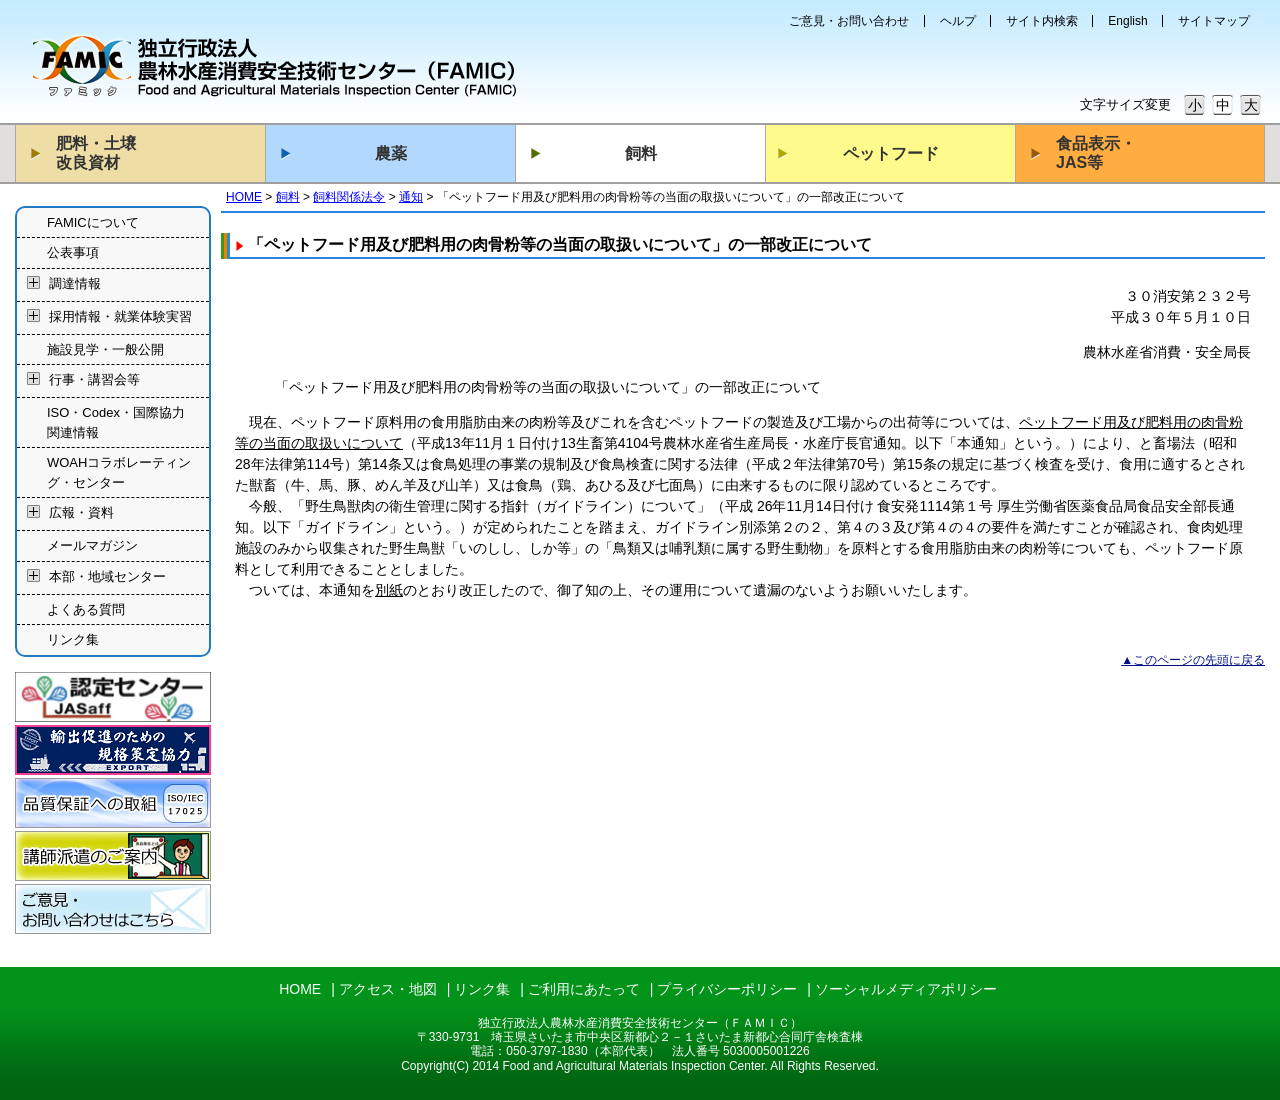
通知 (411, 197)
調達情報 (75, 283)
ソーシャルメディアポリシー (906, 989)
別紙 (389, 590)
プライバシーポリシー (727, 989)
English (1127, 21)
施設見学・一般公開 (105, 349)
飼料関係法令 (349, 197)
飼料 (641, 153)
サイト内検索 (1042, 21)
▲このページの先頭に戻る (1193, 660)
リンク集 (73, 639)
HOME (244, 197)
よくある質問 (86, 609)
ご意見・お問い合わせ (849, 21)
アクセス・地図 (388, 989)
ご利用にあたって (584, 989)
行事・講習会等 (94, 380)
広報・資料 (81, 513)
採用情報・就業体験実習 (120, 316)
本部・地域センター (107, 576)
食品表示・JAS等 (1096, 153)
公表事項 (73, 252)
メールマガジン (92, 545)
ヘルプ (958, 21)
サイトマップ (1214, 21)
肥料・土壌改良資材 (96, 153)
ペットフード (891, 153)
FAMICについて (93, 222)
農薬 (391, 153)
